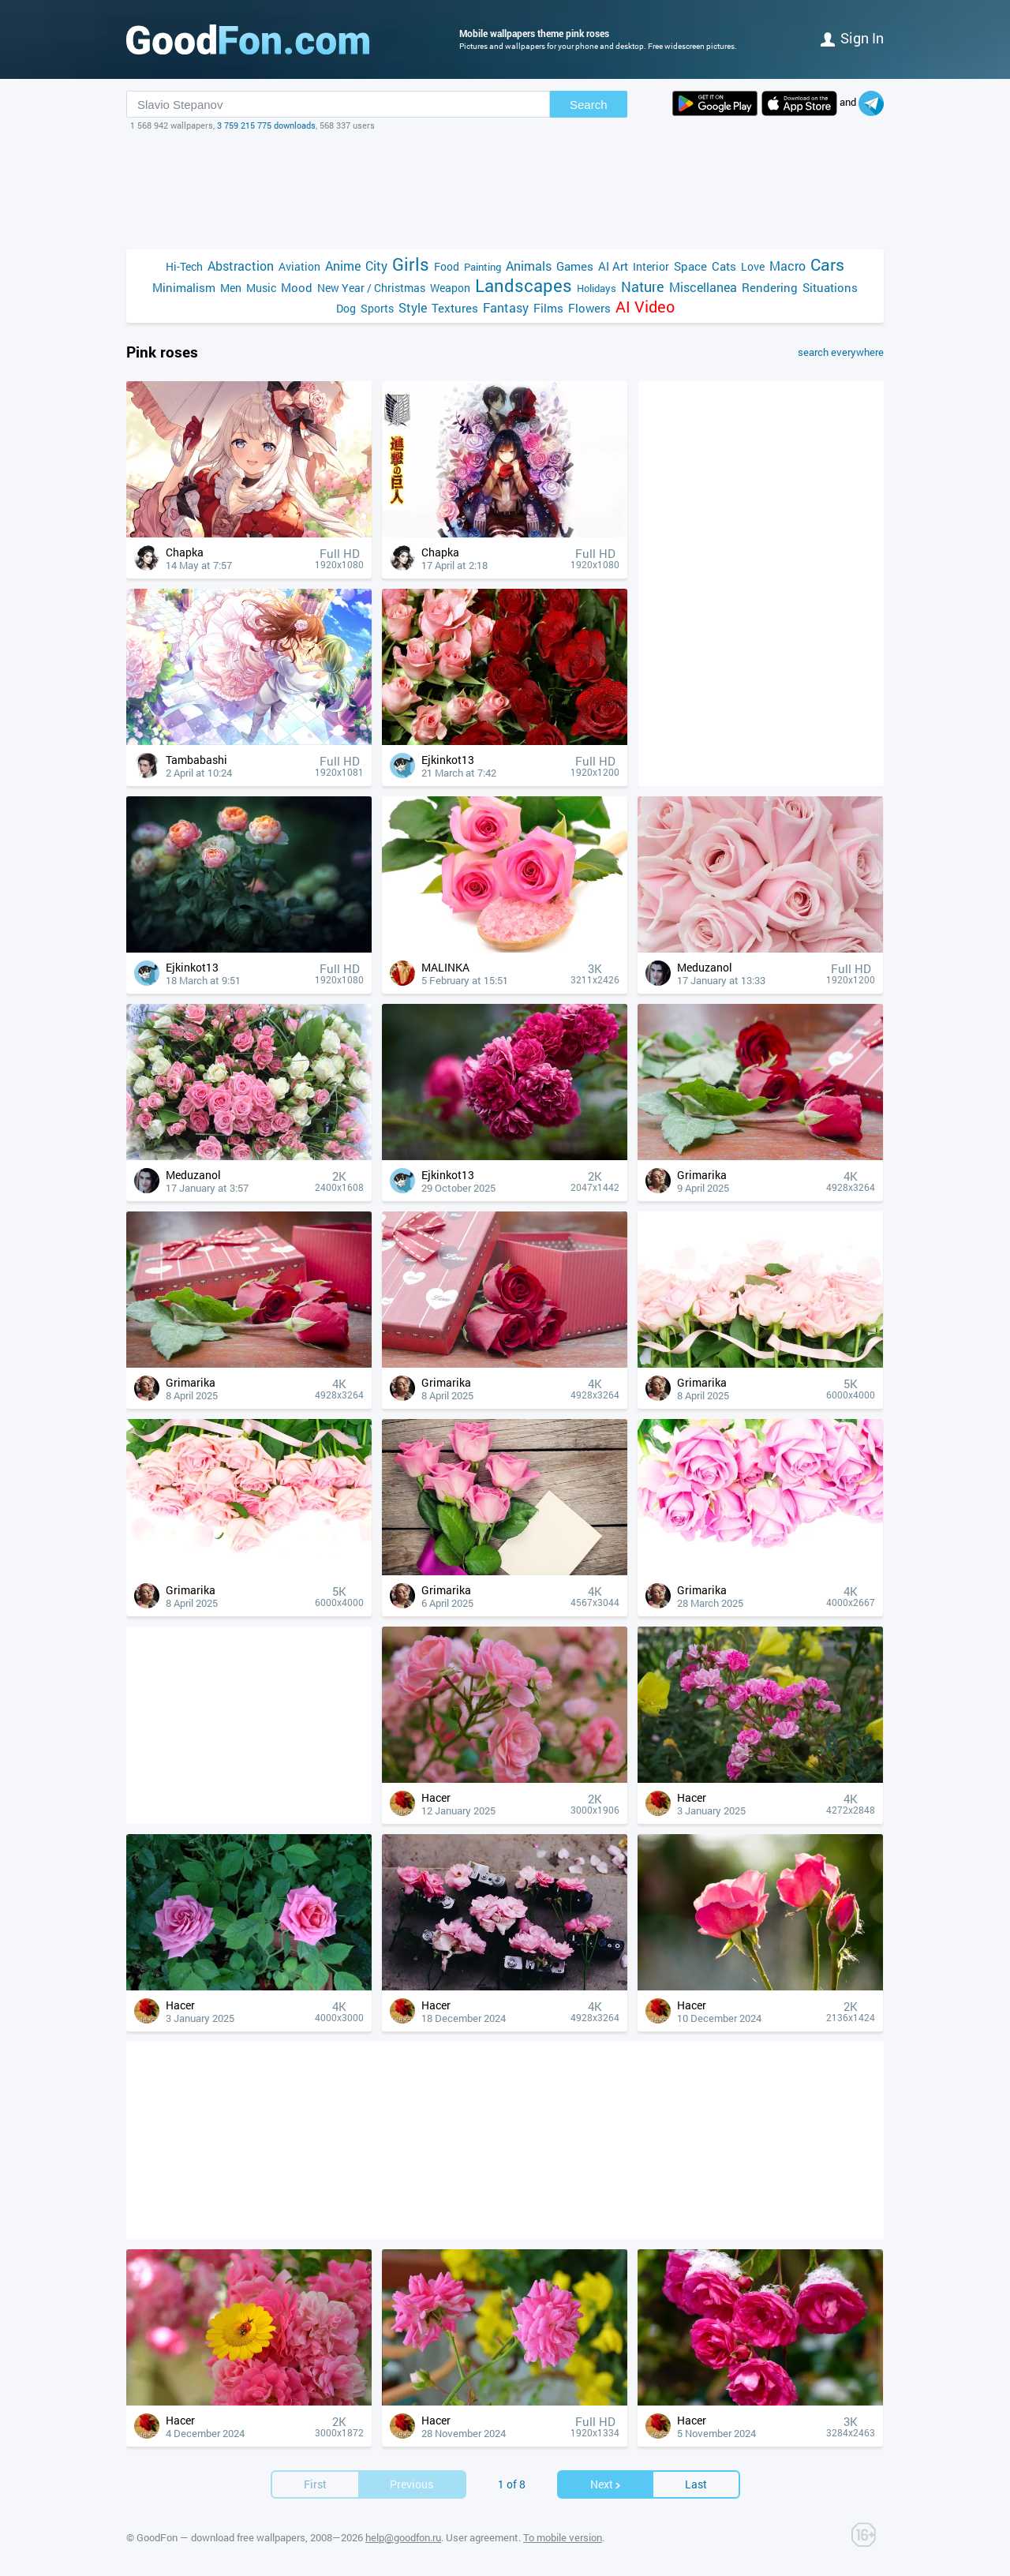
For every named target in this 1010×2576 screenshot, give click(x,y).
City (376, 265)
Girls (410, 264)
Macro (787, 265)
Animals (529, 265)
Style (412, 307)
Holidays (596, 288)
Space (690, 266)
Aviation (299, 266)
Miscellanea (703, 287)
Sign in (852, 37)
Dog (346, 308)
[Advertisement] (505, 190)
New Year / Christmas (371, 287)
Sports (377, 308)
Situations (830, 287)
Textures (455, 308)
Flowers (589, 308)
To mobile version (562, 2537)
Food (446, 266)
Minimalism (183, 287)
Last (696, 2484)
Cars (827, 265)
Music (261, 287)
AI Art (613, 266)
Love (753, 266)
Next (606, 2484)
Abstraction (241, 265)
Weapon (450, 287)
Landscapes (523, 285)
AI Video (645, 307)
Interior (651, 266)
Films (548, 308)
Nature (642, 287)
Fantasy (506, 307)
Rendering (770, 287)
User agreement (482, 2537)
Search (589, 104)
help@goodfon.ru (403, 2537)
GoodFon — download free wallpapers (221, 2537)
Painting (482, 267)
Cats (724, 266)
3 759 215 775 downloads (266, 125)
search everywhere (841, 352)
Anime (343, 265)
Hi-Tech (184, 266)
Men (230, 287)
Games (574, 266)
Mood (296, 287)
